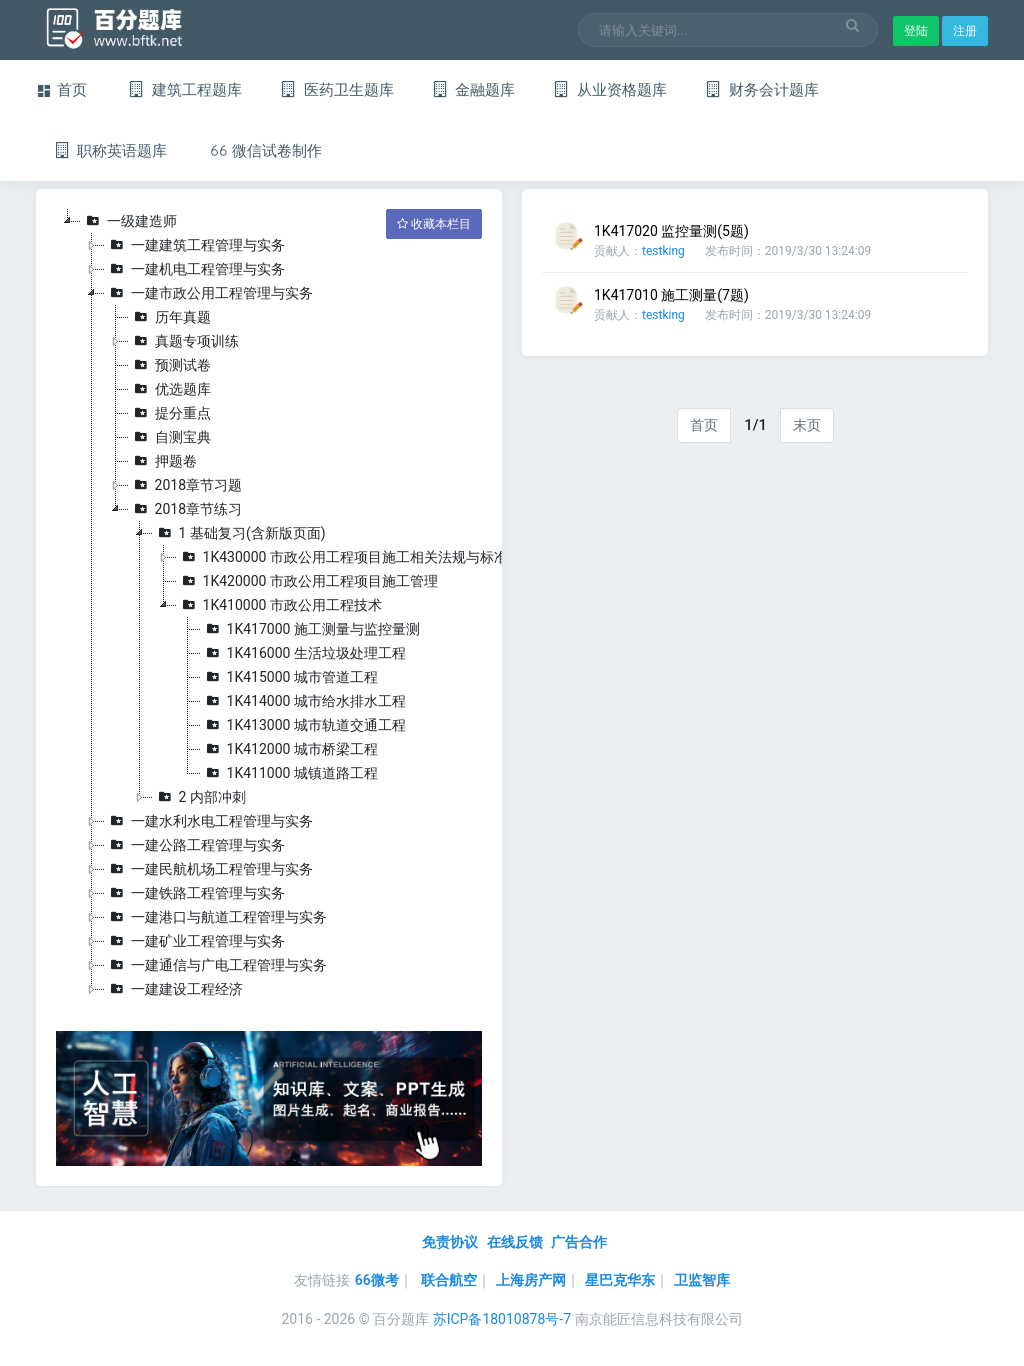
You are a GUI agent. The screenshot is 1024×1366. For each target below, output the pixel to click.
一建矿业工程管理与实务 (195, 941)
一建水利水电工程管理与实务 (209, 821)
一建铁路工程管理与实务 (195, 893)
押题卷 (163, 461)
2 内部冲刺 (199, 797)
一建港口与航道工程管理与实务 (216, 917)
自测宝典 (170, 437)
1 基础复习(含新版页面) (239, 533)
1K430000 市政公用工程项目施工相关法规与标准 (342, 557)
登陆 (916, 31)
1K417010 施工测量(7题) (671, 295)
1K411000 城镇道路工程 (289, 773)
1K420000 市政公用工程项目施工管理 (307, 581)
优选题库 (170, 389)
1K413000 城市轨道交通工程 (303, 725)
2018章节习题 (185, 485)
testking (663, 251)
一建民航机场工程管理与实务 (209, 869)
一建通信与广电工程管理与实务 (216, 965)
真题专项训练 (184, 341)
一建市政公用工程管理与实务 (209, 293)
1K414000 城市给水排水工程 (303, 701)
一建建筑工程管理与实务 (195, 245)
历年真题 (170, 317)
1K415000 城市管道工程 (289, 677)
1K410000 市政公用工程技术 (279, 605)
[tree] (269, 605)
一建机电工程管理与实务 (195, 269)
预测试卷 (170, 365)
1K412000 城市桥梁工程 (289, 749)
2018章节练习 (185, 509)
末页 (807, 425)
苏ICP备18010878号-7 (502, 1319)
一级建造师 (129, 221)
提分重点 (170, 413)
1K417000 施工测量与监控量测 (310, 629)
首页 (704, 425)
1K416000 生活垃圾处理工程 (303, 653)
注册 (965, 31)
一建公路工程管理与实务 (195, 845)
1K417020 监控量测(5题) (671, 231)
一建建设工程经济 (174, 989)
